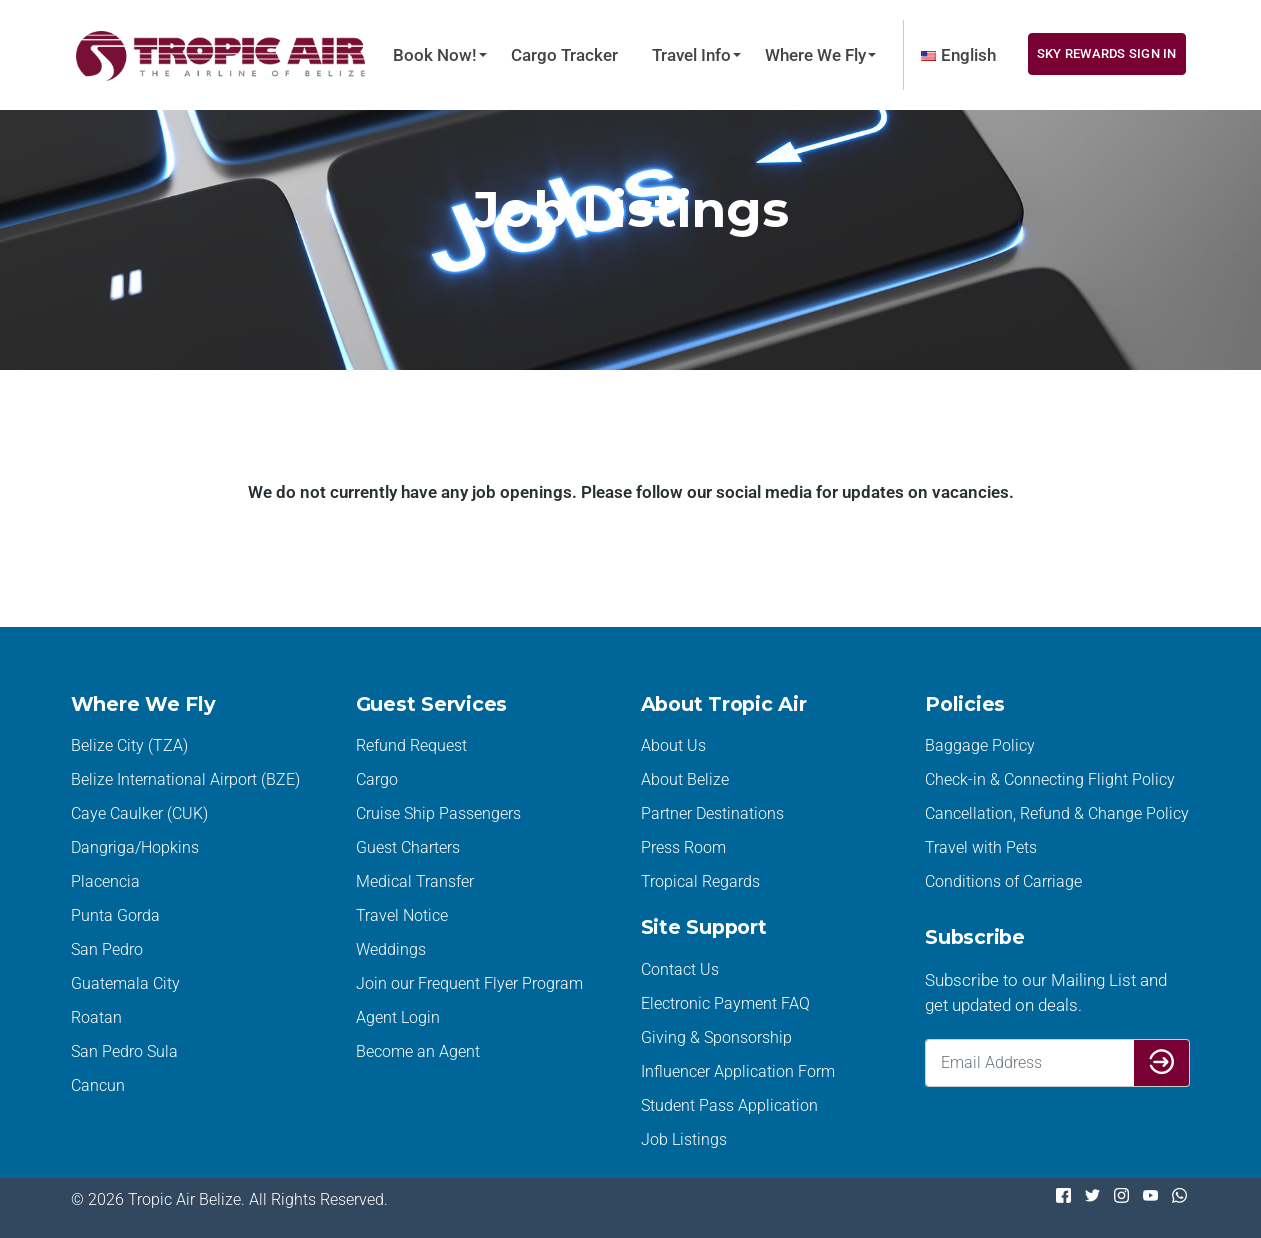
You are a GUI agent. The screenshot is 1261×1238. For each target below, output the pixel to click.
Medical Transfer (415, 881)
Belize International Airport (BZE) (185, 779)
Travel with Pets (981, 847)
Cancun (98, 1085)
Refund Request (411, 745)
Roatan (96, 1017)
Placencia (105, 881)
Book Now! (435, 55)
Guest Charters (408, 847)
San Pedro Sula (124, 1051)
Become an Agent (418, 1051)
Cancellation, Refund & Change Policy (1057, 813)
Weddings (391, 949)
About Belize (685, 779)
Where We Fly (815, 55)
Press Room (683, 847)
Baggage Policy (980, 745)
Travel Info (691, 55)
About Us (673, 745)
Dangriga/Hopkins (135, 847)
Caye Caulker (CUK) (139, 813)
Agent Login (398, 1017)
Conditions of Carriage (1003, 881)
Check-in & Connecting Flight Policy (1050, 779)
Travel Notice (402, 915)
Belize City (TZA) (129, 745)
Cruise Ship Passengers (438, 813)
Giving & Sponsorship (716, 1037)
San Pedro (107, 949)
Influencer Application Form (738, 1071)
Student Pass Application (729, 1105)
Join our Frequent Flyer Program (469, 983)
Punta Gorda (115, 915)
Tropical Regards (700, 881)
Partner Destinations (712, 813)
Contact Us (680, 969)
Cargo (377, 779)
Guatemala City (125, 983)
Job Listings (684, 1139)
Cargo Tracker (564, 55)
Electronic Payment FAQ (725, 1003)
